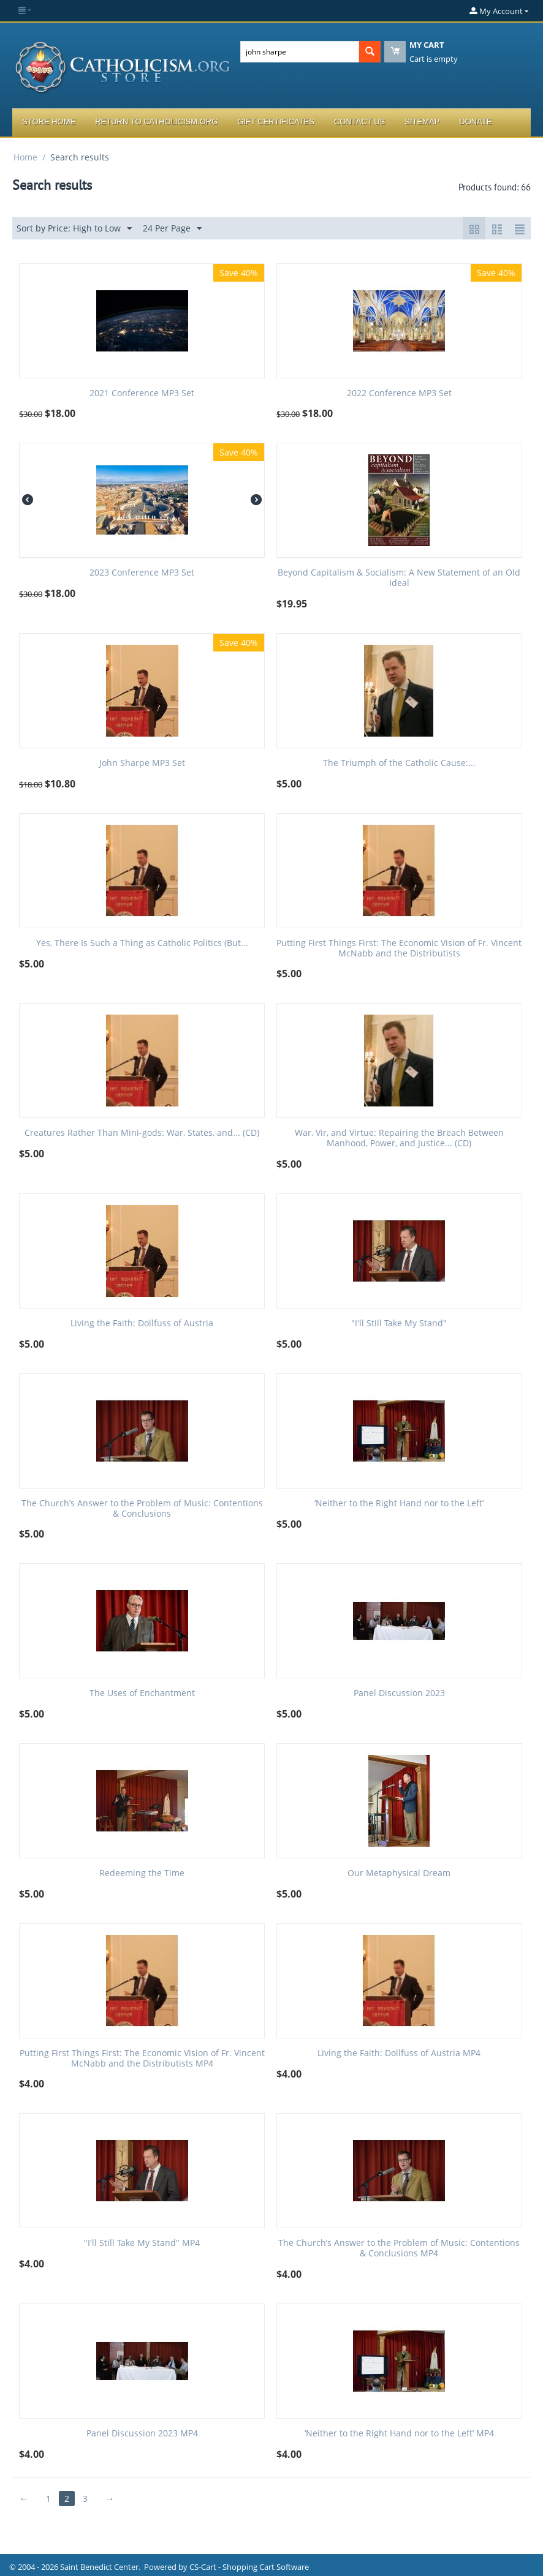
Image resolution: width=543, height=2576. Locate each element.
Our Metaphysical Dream (398, 1873)
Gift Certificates (275, 121)
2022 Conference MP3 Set (399, 393)
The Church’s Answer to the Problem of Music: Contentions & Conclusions (142, 1508)
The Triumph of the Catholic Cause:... (399, 763)
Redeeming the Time (141, 1873)
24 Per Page (172, 228)
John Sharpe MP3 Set (142, 763)
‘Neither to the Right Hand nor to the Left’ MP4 (399, 2433)
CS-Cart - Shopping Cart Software (249, 2566)
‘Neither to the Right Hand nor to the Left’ (399, 1503)
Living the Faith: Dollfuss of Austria (141, 1323)
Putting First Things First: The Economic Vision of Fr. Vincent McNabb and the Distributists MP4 (142, 2058)
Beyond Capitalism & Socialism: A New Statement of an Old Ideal (399, 578)
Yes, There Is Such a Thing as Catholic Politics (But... (142, 943)
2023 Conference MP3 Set (141, 573)
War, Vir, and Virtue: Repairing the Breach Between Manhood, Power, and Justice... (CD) (399, 1138)
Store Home (48, 121)
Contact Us (359, 121)
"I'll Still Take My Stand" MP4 (142, 2243)
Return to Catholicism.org (156, 121)
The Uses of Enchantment (142, 1693)
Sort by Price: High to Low (74, 228)
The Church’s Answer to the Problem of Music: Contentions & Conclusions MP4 (399, 2248)
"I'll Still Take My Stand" (399, 1323)
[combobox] (299, 51)
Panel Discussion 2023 (399, 1693)
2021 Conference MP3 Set (141, 393)
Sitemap (421, 121)
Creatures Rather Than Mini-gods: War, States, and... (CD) (142, 1133)
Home (25, 157)
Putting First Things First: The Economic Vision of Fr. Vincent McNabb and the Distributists (399, 948)
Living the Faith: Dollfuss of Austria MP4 (398, 2053)
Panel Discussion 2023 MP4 (142, 2433)
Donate (475, 121)
